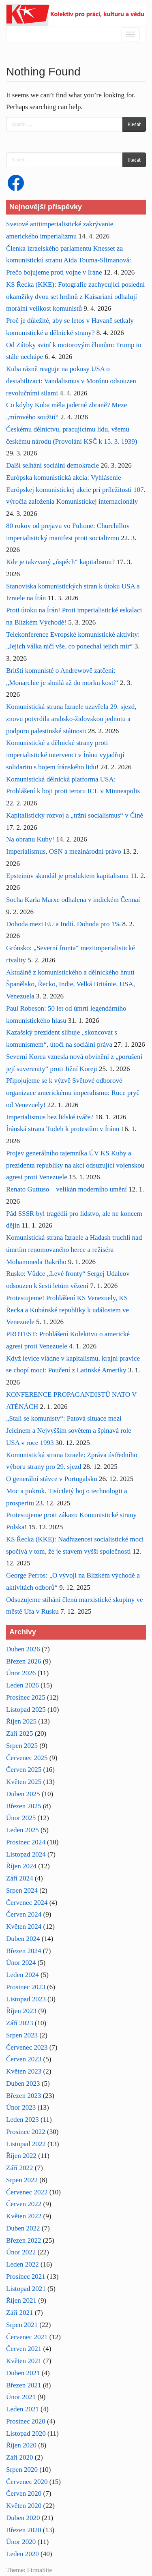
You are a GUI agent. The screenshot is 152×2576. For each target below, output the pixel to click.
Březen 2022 (23, 2240)
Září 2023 (19, 2023)
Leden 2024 (22, 1975)
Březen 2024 (23, 1951)
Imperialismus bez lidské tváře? (50, 1117)
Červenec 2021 (26, 2337)
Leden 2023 (22, 2119)
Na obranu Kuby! (30, 839)
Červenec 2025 (26, 1758)
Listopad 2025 (26, 1709)
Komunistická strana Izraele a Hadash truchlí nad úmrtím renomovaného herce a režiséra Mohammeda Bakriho (74, 1250)
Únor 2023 (21, 2107)
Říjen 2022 (21, 2156)
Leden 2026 (22, 1685)
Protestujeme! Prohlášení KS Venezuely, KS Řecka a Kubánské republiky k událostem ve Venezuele (67, 1310)
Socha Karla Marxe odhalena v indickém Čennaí (73, 900)
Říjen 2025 (21, 1721)
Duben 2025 (23, 1794)
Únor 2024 (21, 1962)
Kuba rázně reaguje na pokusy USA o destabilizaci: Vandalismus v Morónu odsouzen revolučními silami (71, 381)
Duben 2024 (23, 1939)
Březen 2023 (23, 2095)
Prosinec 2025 (25, 1697)
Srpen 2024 (22, 1890)
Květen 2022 (23, 2216)
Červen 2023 (23, 2059)
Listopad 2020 (26, 2433)
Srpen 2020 (22, 2469)
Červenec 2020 (26, 2482)
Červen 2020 (23, 2493)
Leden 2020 (22, 2554)
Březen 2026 (23, 1661)
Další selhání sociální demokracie (52, 465)
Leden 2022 (22, 2264)
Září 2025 (19, 1733)
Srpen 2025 (22, 1746)
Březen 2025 (23, 1806)
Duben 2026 (23, 1649)
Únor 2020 (21, 2542)
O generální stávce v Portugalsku (51, 1479)
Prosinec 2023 (25, 1987)
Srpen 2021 (22, 2325)
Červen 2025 (23, 1769)
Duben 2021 (23, 2373)
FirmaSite (39, 2569)
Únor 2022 (21, 2252)
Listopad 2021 (26, 2289)
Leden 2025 (22, 1830)
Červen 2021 (23, 2349)
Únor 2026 (21, 1673)
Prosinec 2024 (25, 1842)
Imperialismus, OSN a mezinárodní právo (63, 851)
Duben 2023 (23, 2083)
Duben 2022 (23, 2228)
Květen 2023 (23, 2071)
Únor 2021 (21, 2397)
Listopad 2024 (26, 1854)
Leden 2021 (22, 2409)
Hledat (134, 124)
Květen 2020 (23, 2505)
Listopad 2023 (26, 1999)
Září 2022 (19, 2168)
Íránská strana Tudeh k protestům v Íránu (63, 1129)
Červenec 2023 (26, 2047)
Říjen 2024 (21, 1866)
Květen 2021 (23, 2361)
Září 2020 (19, 2457)
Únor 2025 (21, 1818)
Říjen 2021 (21, 2300)
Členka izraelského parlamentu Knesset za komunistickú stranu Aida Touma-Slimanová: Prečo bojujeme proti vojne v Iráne (68, 261)
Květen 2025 (23, 1782)
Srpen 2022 (22, 2180)
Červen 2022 (23, 2204)
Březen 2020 (23, 2530)
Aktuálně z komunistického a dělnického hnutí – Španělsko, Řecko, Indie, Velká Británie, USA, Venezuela (73, 984)
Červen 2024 (23, 1914)
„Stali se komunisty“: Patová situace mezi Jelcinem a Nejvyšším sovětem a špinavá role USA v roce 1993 (68, 1431)
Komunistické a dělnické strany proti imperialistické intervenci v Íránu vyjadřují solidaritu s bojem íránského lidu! (65, 755)
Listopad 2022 (26, 2144)
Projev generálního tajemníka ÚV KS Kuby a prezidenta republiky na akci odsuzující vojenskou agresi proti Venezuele (75, 1165)
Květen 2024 (23, 1926)
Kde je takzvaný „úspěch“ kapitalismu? (60, 562)
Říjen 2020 (21, 2445)
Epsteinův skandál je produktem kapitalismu (67, 876)
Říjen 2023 (21, 2011)
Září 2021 (19, 2312)
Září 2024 (19, 1878)
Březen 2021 (23, 2385)
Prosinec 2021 (25, 2276)
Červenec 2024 (26, 1902)
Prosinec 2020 (25, 2421)
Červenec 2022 (26, 2192)
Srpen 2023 (22, 2035)
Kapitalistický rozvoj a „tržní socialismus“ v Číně (74, 815)
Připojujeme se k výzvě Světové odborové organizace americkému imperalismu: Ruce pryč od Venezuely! (72, 1093)
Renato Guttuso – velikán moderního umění (66, 1189)
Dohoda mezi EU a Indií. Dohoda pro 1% (63, 924)
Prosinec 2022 (25, 2132)
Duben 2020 (23, 2518)
